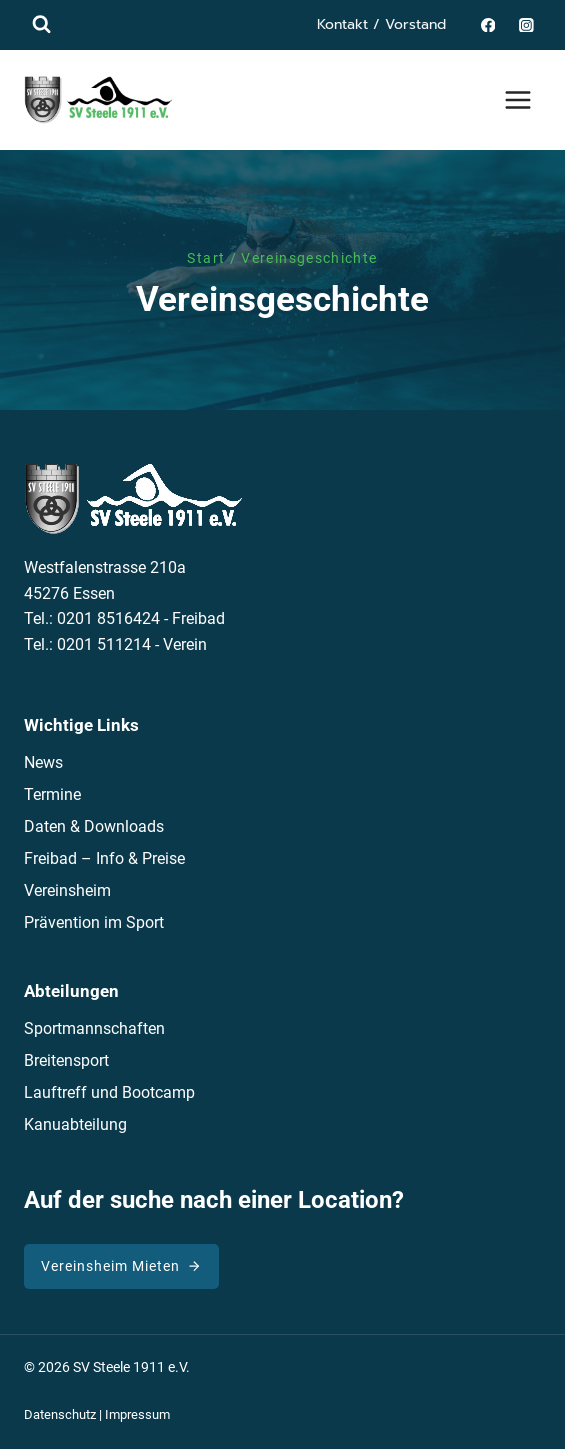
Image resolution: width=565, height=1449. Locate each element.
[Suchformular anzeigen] (41, 24)
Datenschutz (60, 1414)
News (43, 762)
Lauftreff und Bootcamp (109, 1092)
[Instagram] (526, 24)
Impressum (137, 1414)
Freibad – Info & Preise (104, 858)
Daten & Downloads (94, 826)
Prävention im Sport (94, 922)
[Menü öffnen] (517, 99)
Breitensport (66, 1060)
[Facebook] (487, 24)
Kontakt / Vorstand (381, 24)
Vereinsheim (67, 890)
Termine (52, 794)
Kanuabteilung (75, 1124)
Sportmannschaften (94, 1028)
